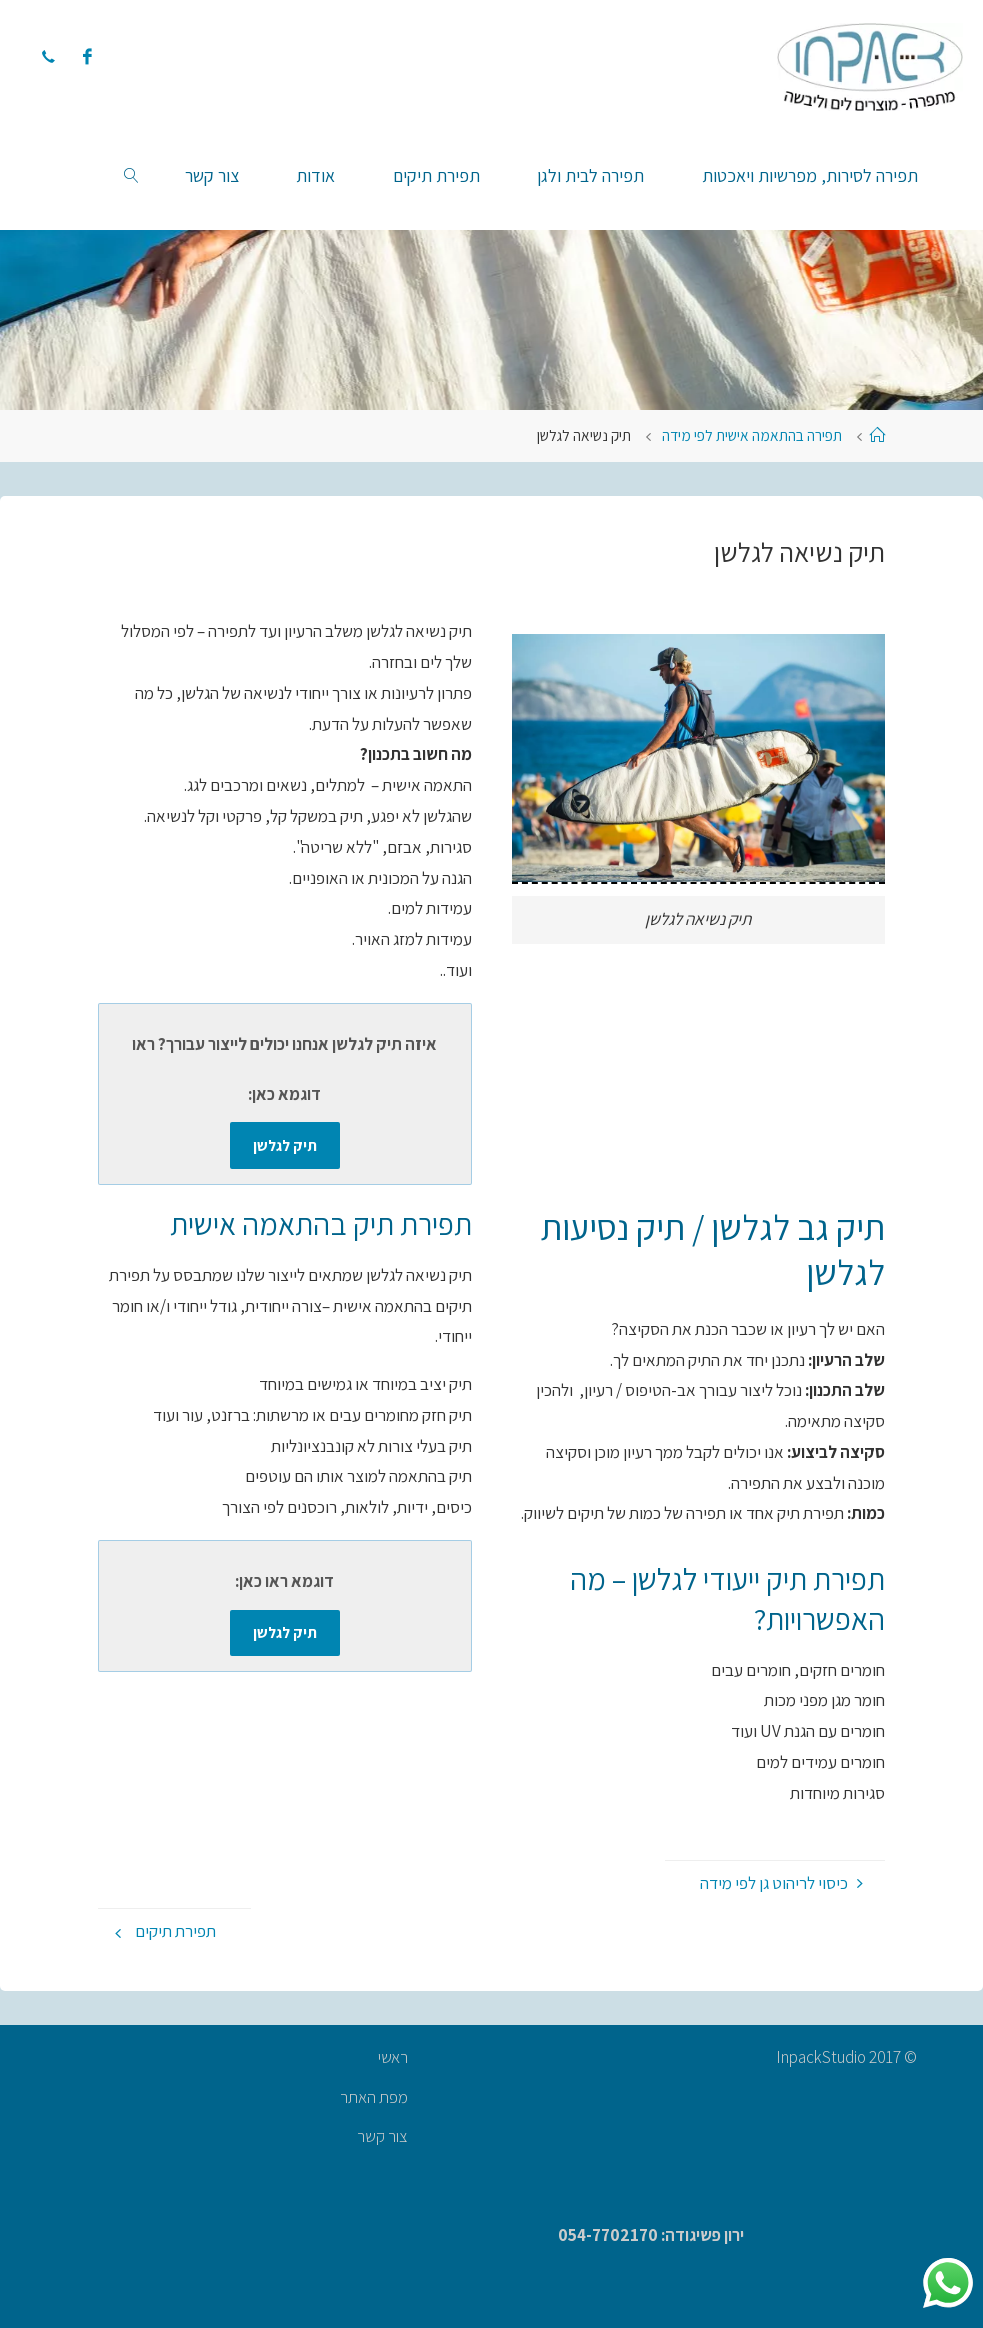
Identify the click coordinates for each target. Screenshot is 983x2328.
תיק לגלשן (285, 1145)
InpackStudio (822, 2057)
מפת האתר (374, 2097)
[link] (132, 175)
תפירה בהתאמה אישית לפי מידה (752, 435)
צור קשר (382, 2136)
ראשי (393, 2057)
